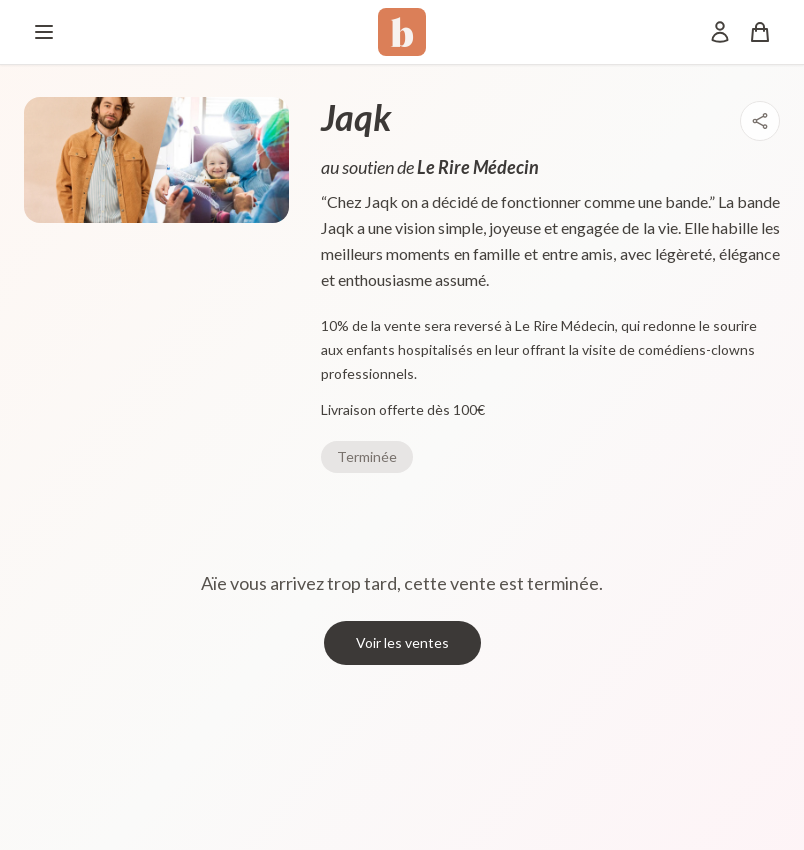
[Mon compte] (720, 32)
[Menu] (44, 32)
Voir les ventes (402, 642)
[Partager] (760, 121)
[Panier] (760, 32)
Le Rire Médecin (478, 167)
